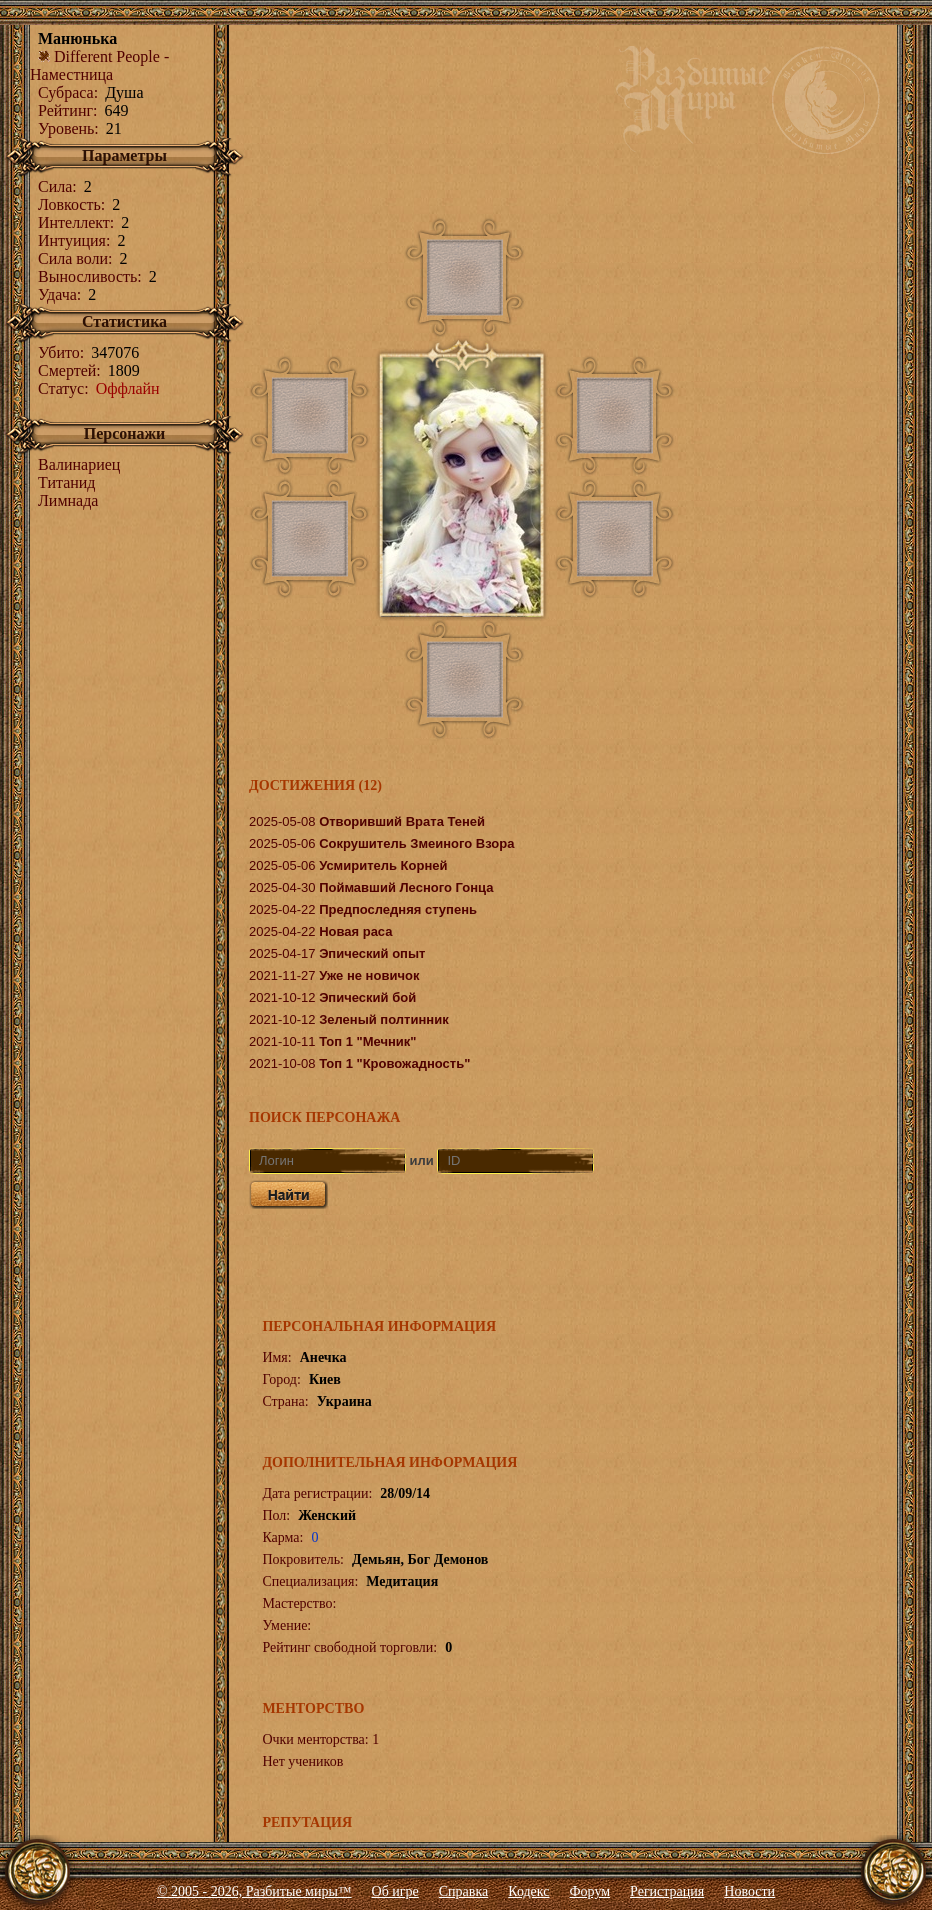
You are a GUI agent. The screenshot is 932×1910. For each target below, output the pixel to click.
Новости (749, 1891)
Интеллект (74, 222)
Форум (590, 1891)
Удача (57, 294)
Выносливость (87, 276)
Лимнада (68, 500)
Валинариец (79, 464)
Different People (99, 56)
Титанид (67, 482)
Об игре (395, 1891)
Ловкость (69, 204)
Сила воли (73, 258)
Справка (463, 1891)
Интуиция (72, 240)
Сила (55, 186)
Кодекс (528, 1891)
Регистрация (667, 1891)
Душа (124, 92)
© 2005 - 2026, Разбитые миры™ (254, 1891)
